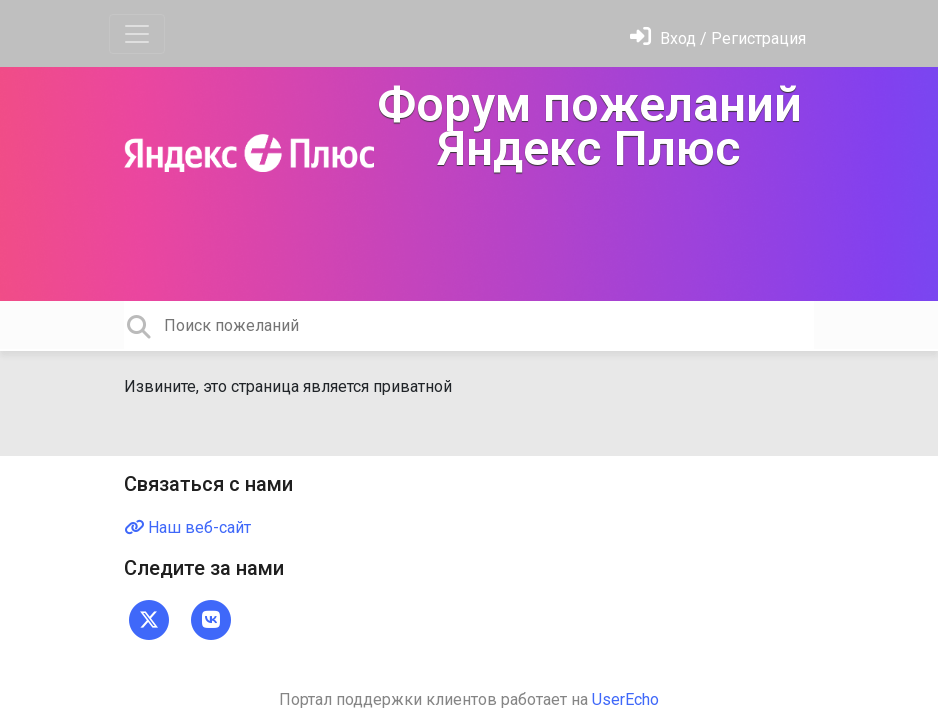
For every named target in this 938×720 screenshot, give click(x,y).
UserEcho (625, 699)
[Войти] (718, 38)
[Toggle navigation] (137, 34)
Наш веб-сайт (187, 527)
